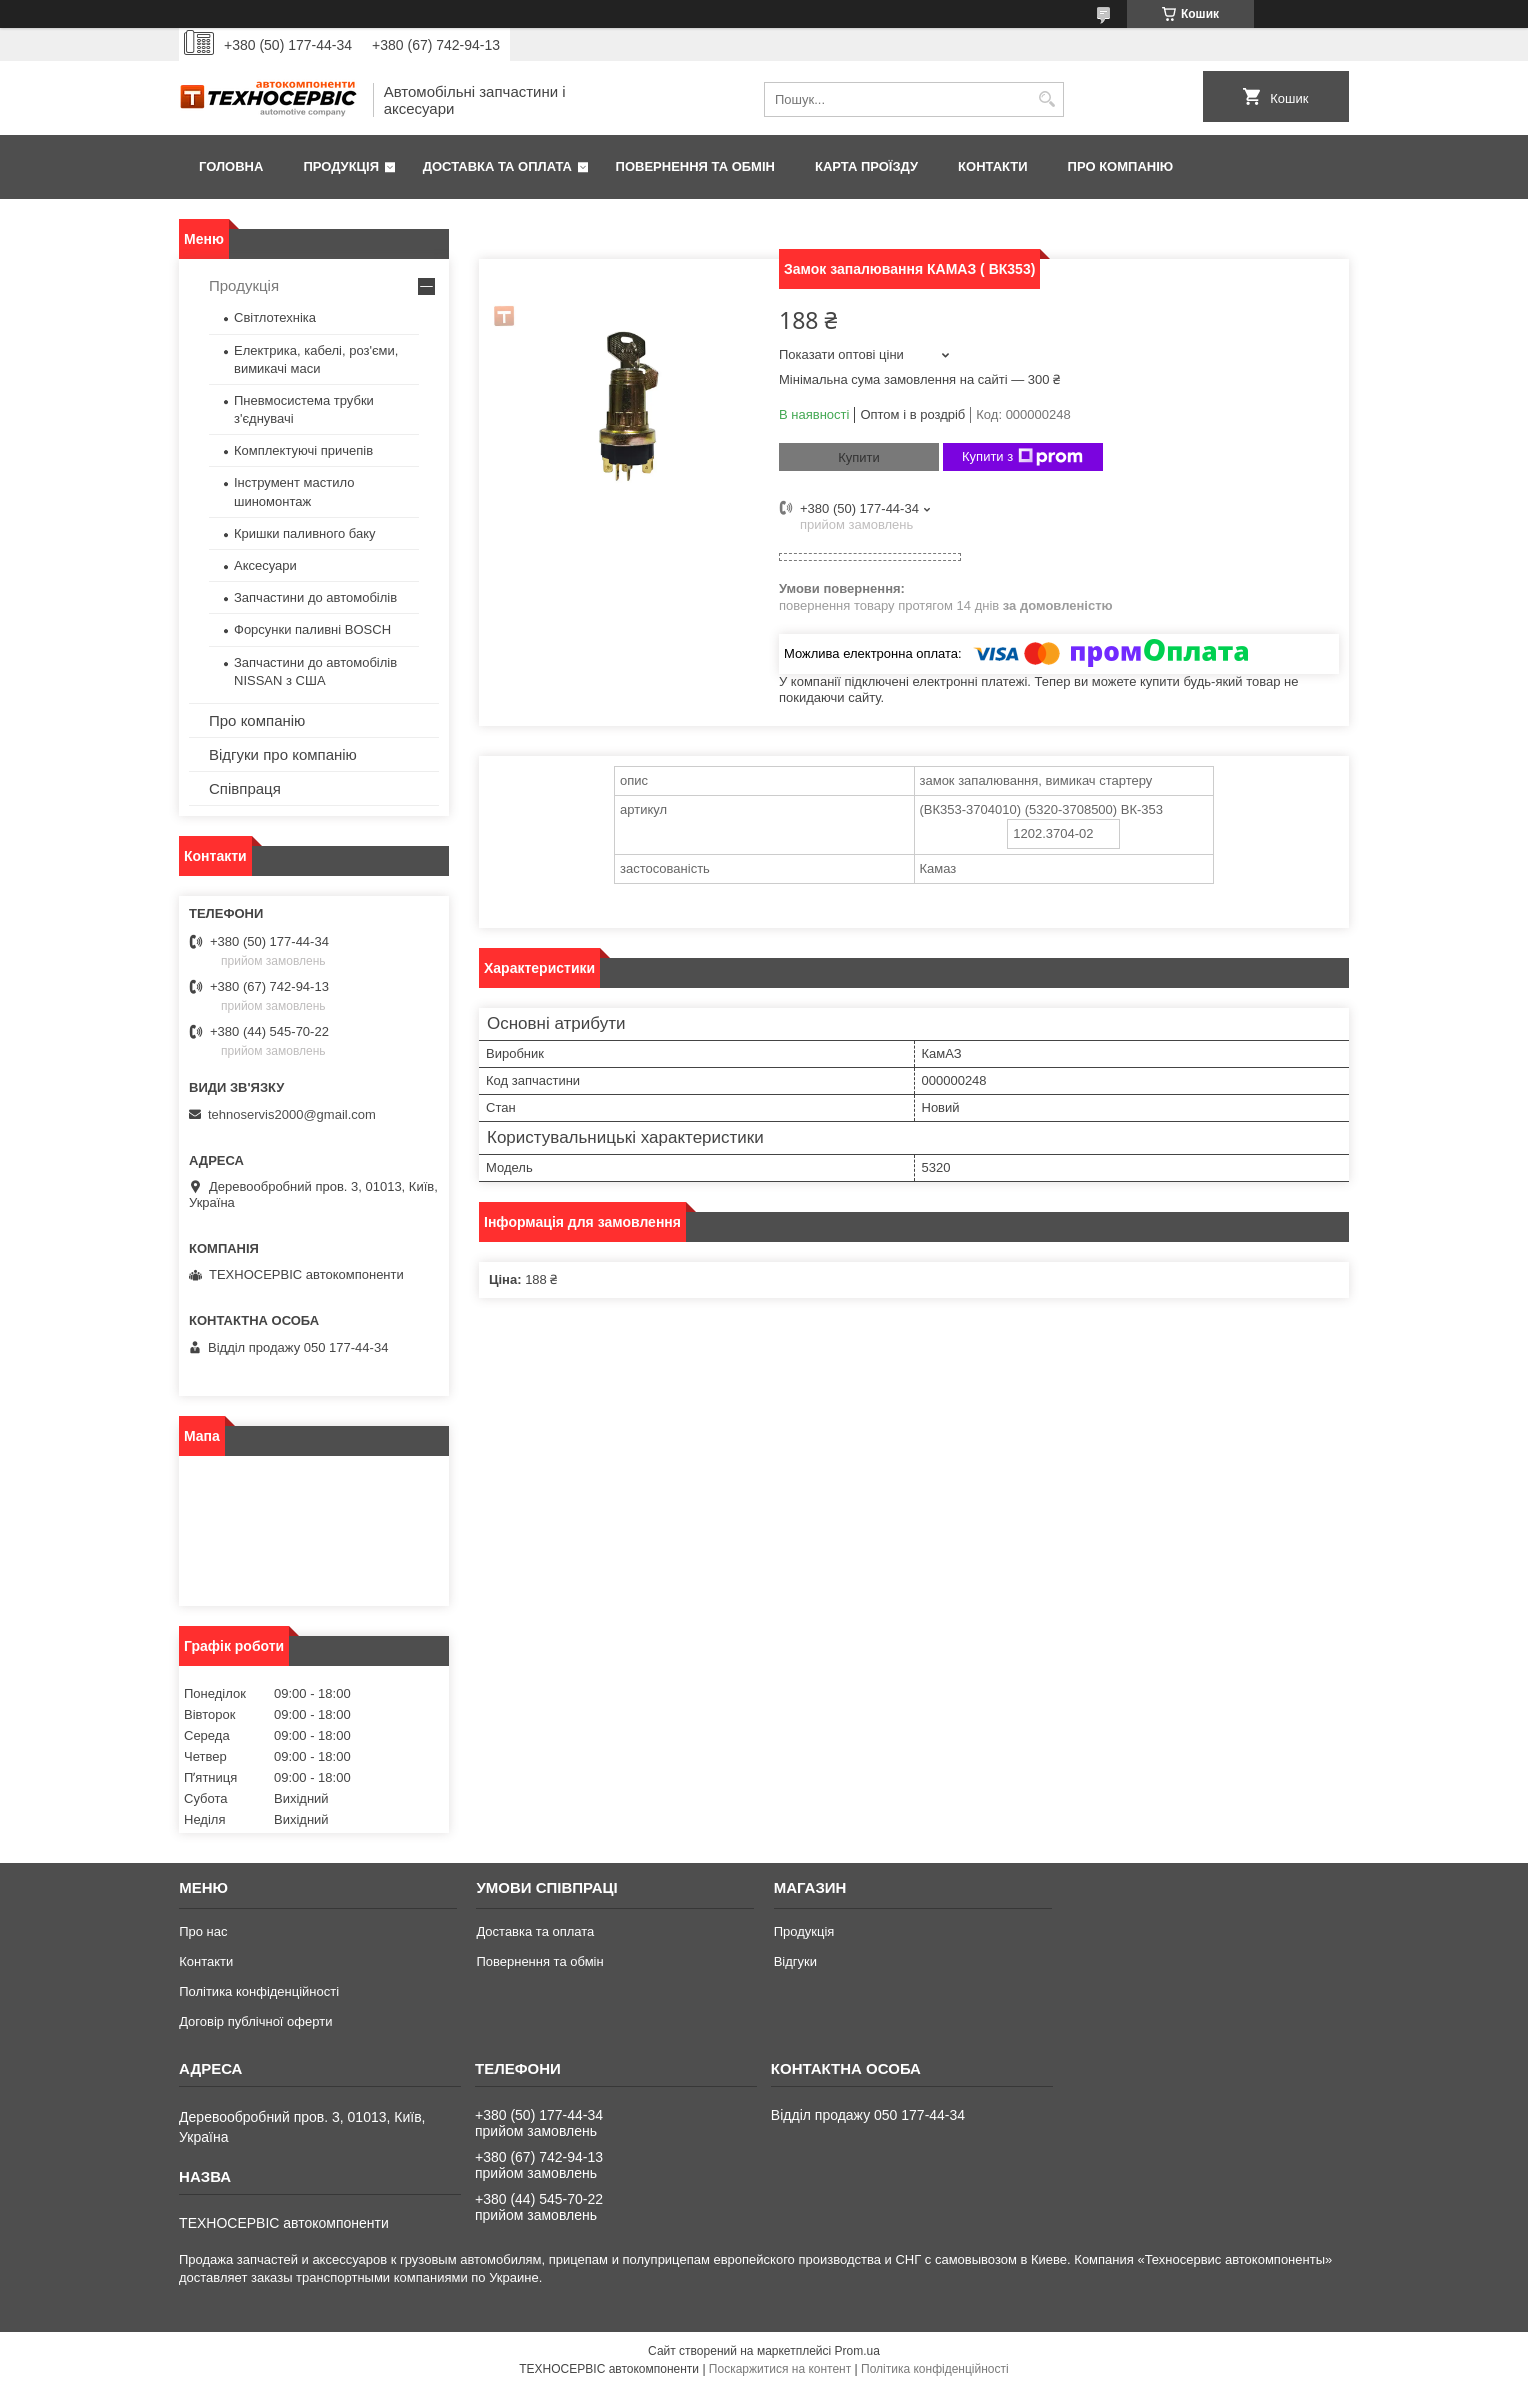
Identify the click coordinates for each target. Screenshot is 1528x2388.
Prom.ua (857, 2351)
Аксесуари (265, 565)
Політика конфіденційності (259, 1991)
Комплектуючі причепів (303, 450)
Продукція (341, 166)
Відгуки (795, 1961)
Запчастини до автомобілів (315, 597)
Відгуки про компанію (283, 754)
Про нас (203, 1931)
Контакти (993, 166)
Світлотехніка (275, 317)
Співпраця (245, 788)
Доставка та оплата (497, 166)
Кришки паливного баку (305, 533)
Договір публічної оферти (255, 2021)
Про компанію (1121, 166)
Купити (859, 457)
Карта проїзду (866, 166)
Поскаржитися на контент (780, 2369)
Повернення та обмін (695, 166)
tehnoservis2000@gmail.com (292, 1114)
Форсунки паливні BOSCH (312, 629)
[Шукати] (1046, 99)
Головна (231, 166)
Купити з (1022, 457)
